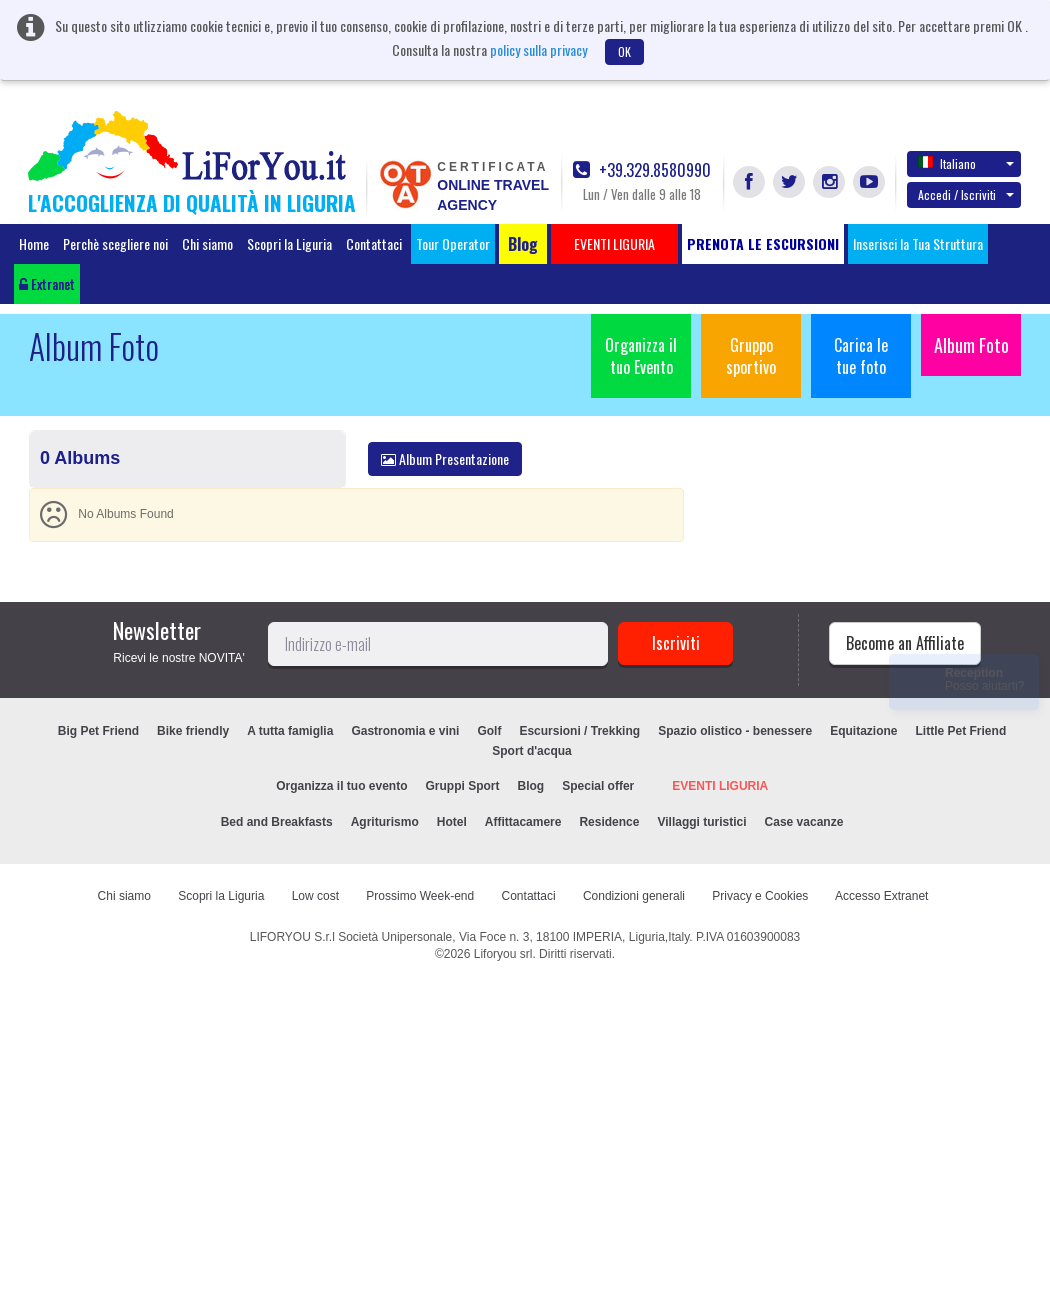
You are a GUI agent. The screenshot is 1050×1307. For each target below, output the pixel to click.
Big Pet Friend (98, 731)
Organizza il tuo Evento (641, 356)
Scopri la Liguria (289, 243)
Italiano (966, 163)
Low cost (315, 896)
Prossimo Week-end (420, 896)
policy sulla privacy (538, 49)
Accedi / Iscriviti (966, 194)
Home (34, 243)
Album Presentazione (445, 458)
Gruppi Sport (463, 786)
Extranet (47, 283)
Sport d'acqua (532, 751)
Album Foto (971, 345)
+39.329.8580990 (642, 170)
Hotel (452, 822)
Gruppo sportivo (751, 356)
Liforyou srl (503, 954)
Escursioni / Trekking (579, 731)
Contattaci (374, 243)
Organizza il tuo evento (341, 786)
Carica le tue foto (861, 356)
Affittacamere (523, 822)
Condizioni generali (634, 896)
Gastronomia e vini (405, 731)
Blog (531, 786)
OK (624, 51)
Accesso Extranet (881, 896)
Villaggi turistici (701, 822)
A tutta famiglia (290, 731)
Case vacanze (804, 822)
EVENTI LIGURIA (720, 786)
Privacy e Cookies (760, 896)
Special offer (598, 786)
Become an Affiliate (905, 643)
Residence (609, 822)
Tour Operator (453, 243)
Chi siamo (207, 243)
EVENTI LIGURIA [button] (614, 243)
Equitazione (863, 731)
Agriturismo (385, 822)
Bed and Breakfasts (277, 822)
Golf (489, 731)
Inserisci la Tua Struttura (918, 243)
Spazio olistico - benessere (735, 731)
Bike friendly (193, 731)
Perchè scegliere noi (115, 243)
